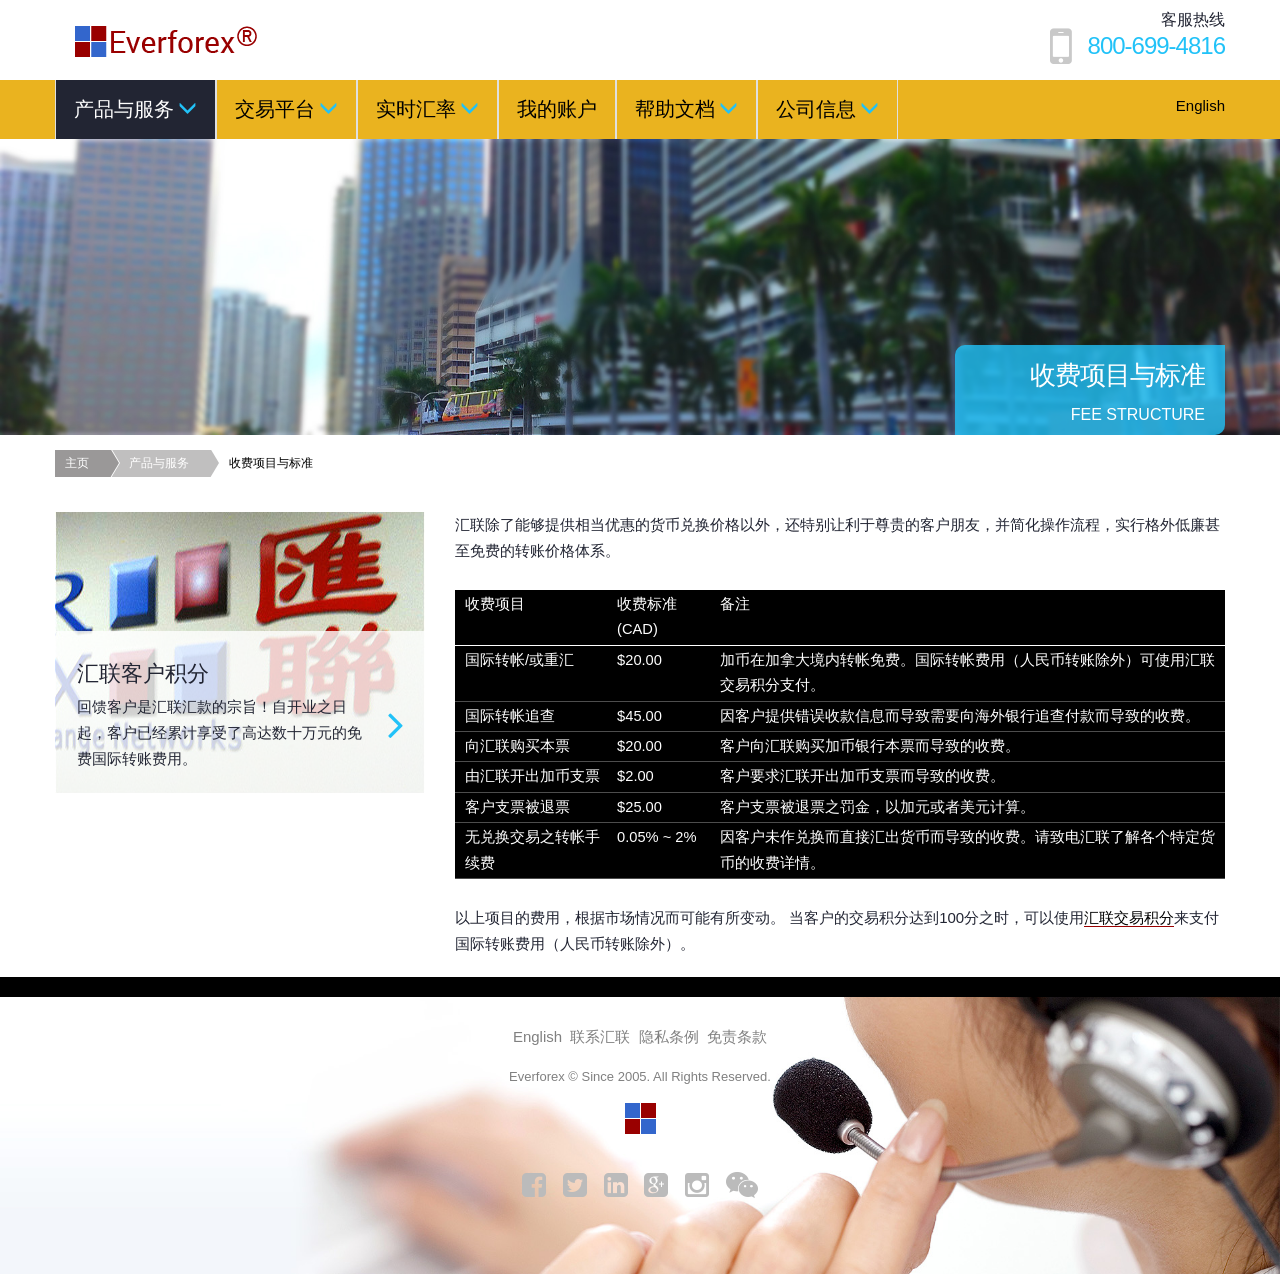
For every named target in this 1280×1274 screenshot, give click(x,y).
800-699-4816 (1156, 45)
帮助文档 (686, 108)
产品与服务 (135, 108)
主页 (77, 463)
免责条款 (737, 1036)
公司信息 (827, 108)
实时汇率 (427, 108)
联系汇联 (600, 1036)
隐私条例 (669, 1036)
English (1200, 105)
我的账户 (557, 109)
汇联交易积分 (1129, 917)
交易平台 (286, 108)
